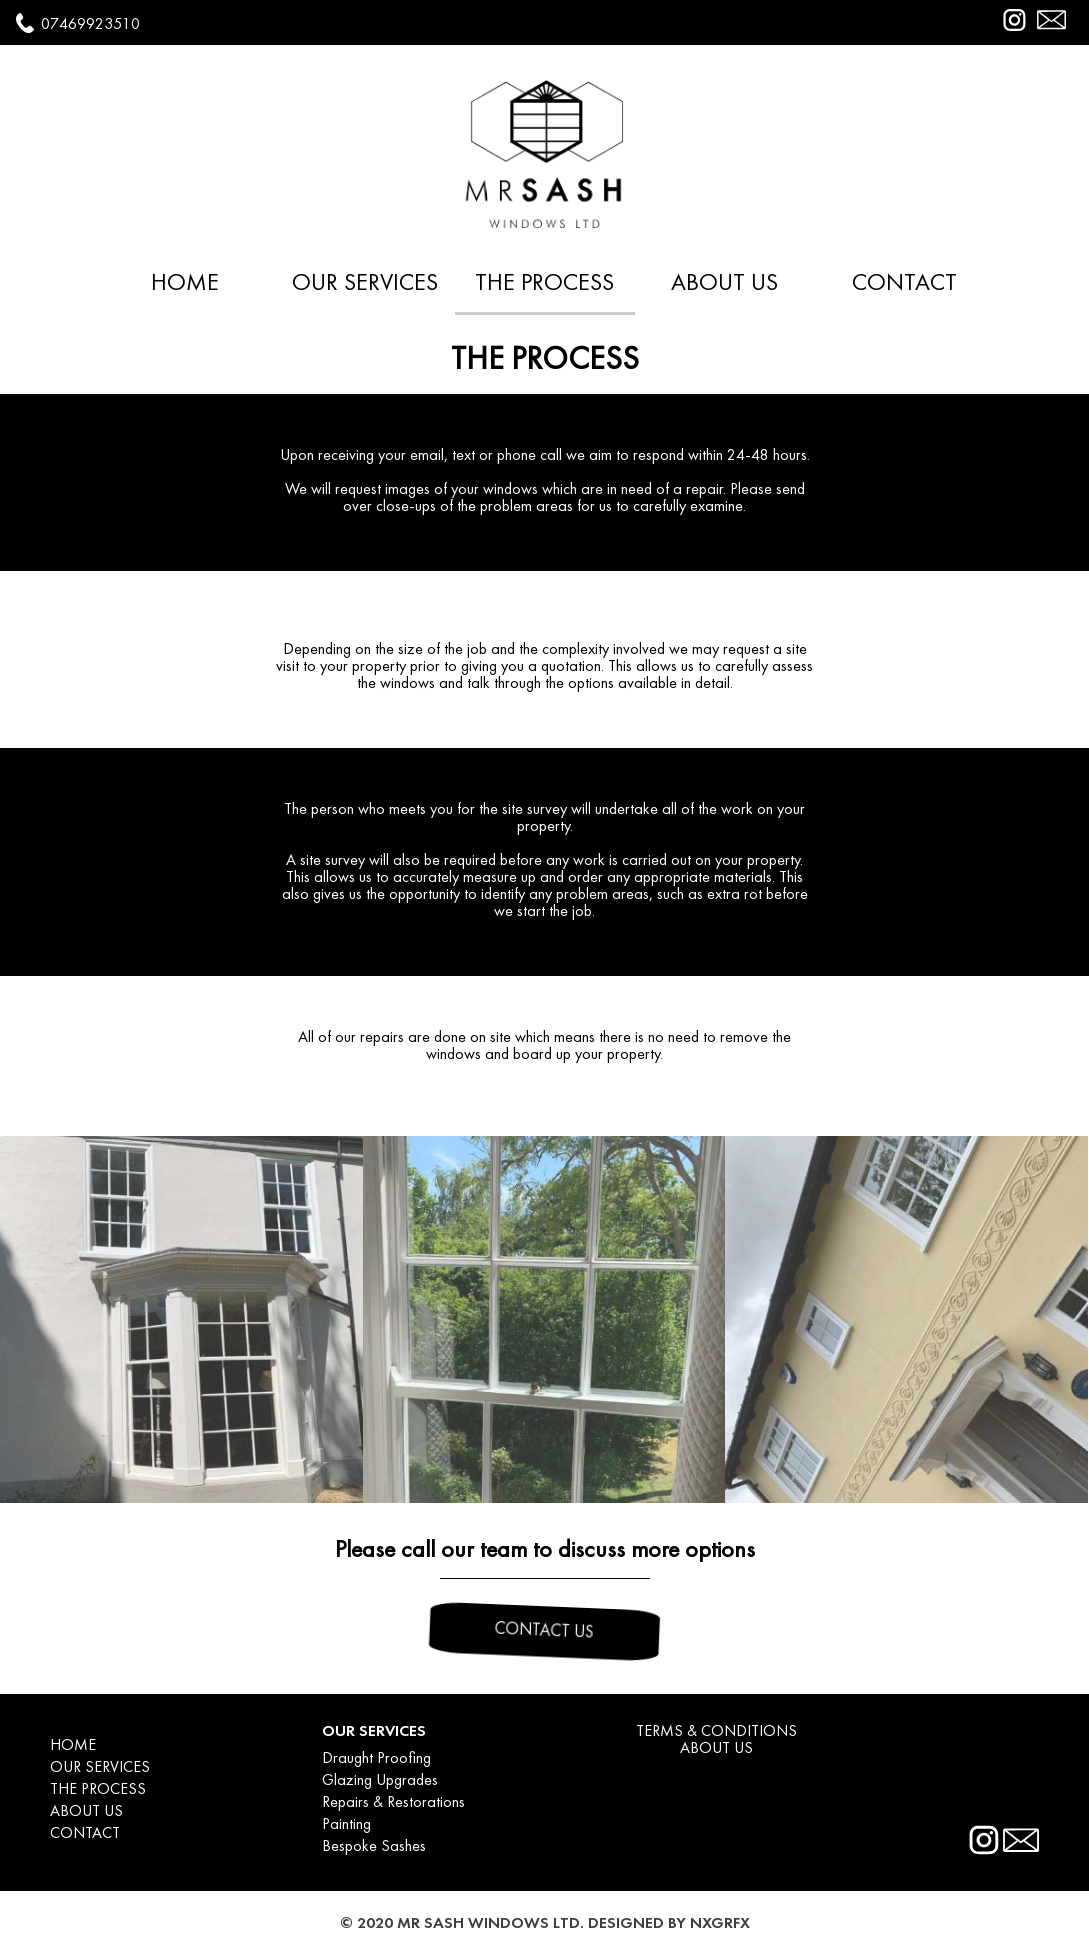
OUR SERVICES (365, 284)
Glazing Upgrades (380, 1781)
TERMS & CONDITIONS (716, 1732)
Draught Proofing (376, 1759)
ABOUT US (724, 284)
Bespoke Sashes (374, 1847)
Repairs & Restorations (393, 1803)
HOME (185, 284)
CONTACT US (544, 1631)
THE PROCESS (544, 284)
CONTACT (904, 284)
